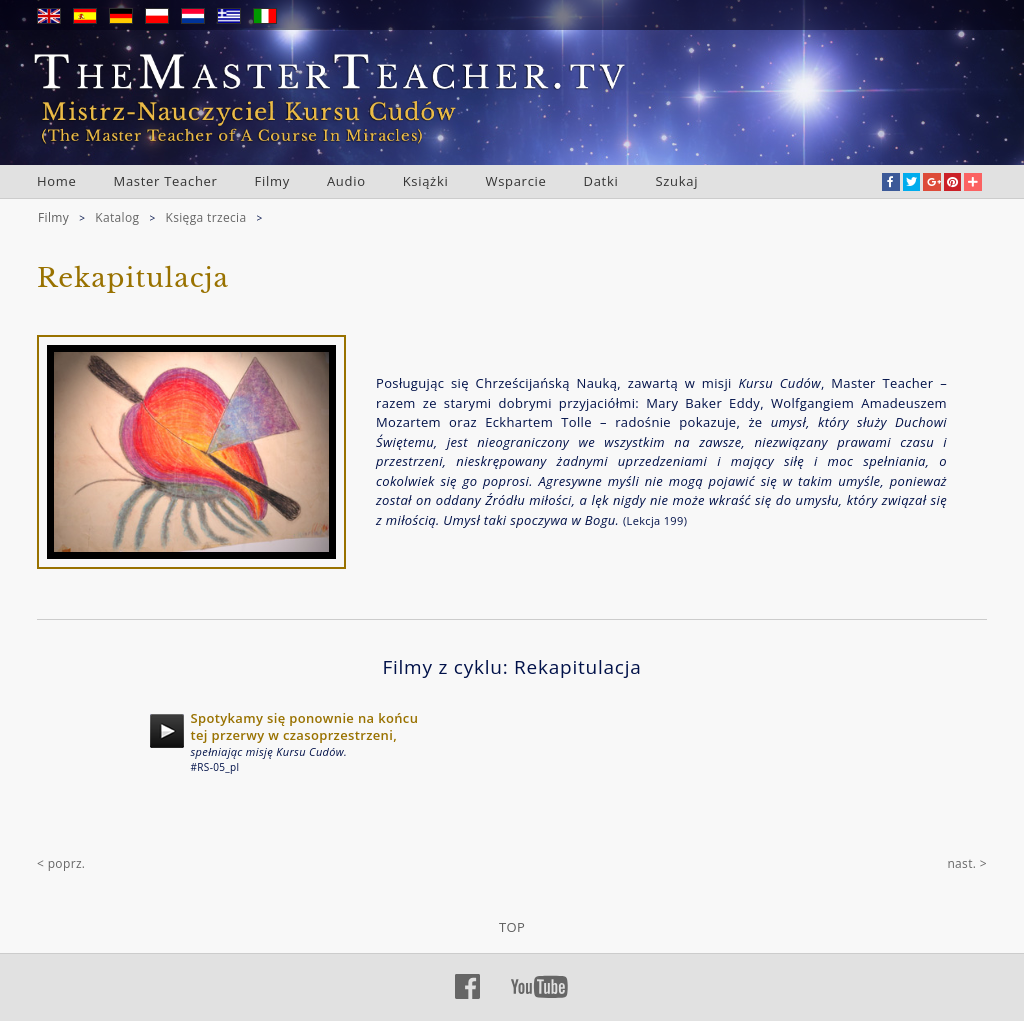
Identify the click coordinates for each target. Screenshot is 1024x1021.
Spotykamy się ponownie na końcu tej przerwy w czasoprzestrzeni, (305, 726)
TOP (512, 927)
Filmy (272, 181)
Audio (346, 181)
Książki (426, 181)
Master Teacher (166, 181)
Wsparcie (515, 181)
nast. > (967, 863)
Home (57, 181)
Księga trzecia (205, 217)
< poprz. (61, 863)
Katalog (117, 217)
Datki (601, 181)
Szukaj (676, 181)
